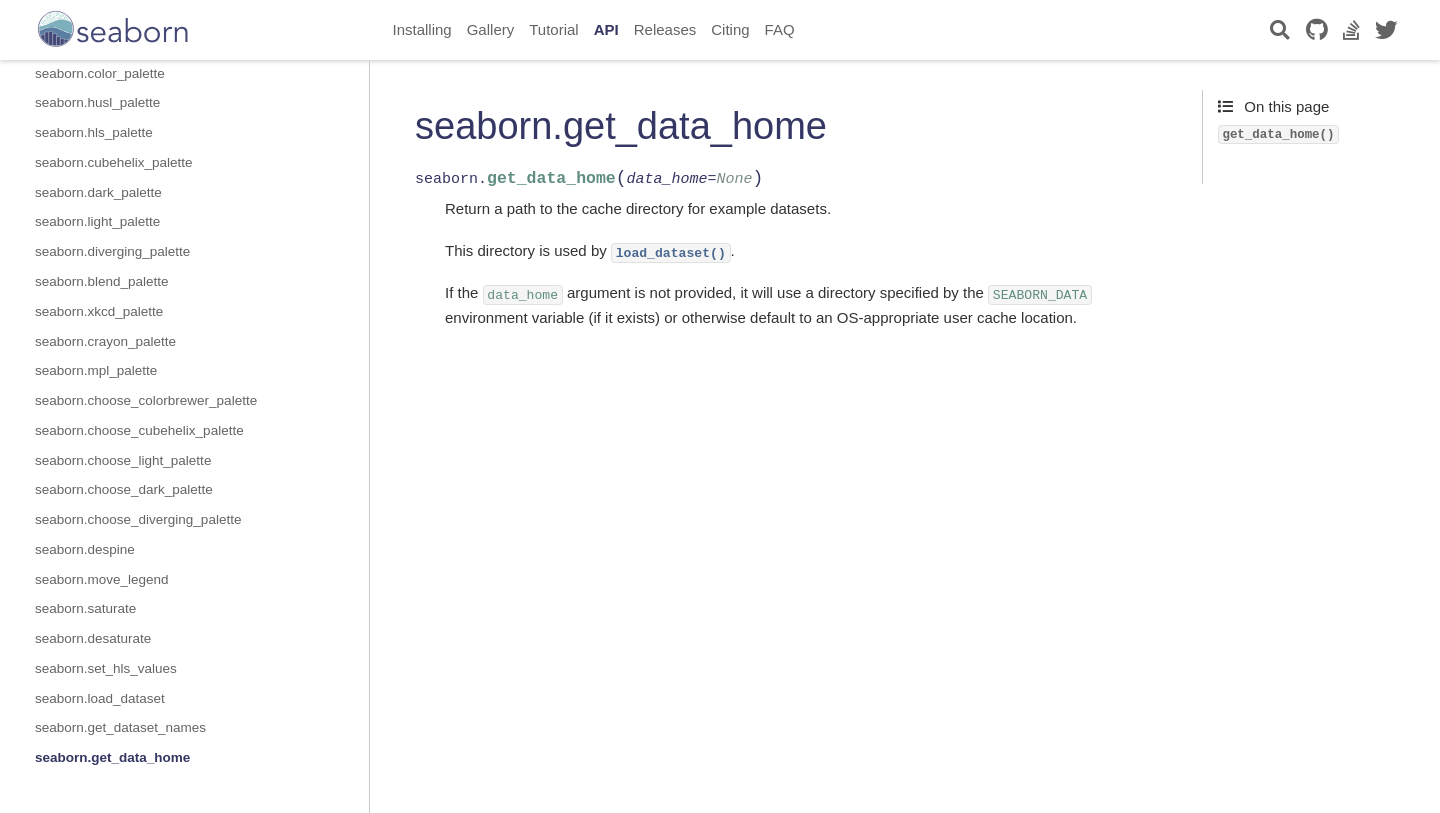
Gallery (491, 29)
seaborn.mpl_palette (96, 370)
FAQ (780, 29)
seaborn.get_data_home (112, 757)
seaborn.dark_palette (98, 192)
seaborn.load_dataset (100, 698)
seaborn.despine (85, 549)
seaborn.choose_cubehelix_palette (139, 430)
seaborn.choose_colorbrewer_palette (146, 400)
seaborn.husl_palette (97, 102)
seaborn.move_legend (102, 579)
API (606, 29)
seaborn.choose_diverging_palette (138, 519)
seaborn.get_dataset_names (120, 727)
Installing (422, 29)
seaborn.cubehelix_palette (114, 162)
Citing (730, 29)
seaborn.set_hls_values (106, 668)
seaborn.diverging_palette (112, 251)
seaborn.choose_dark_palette (124, 489)
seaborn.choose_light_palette (123, 460)
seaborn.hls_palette (94, 132)
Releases (665, 29)
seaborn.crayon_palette (105, 341)
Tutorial (553, 29)
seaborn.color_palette (100, 73)
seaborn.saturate (85, 608)
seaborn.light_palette (97, 221)
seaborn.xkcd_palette (99, 311)
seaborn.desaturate (93, 638)
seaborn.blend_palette (102, 281)
